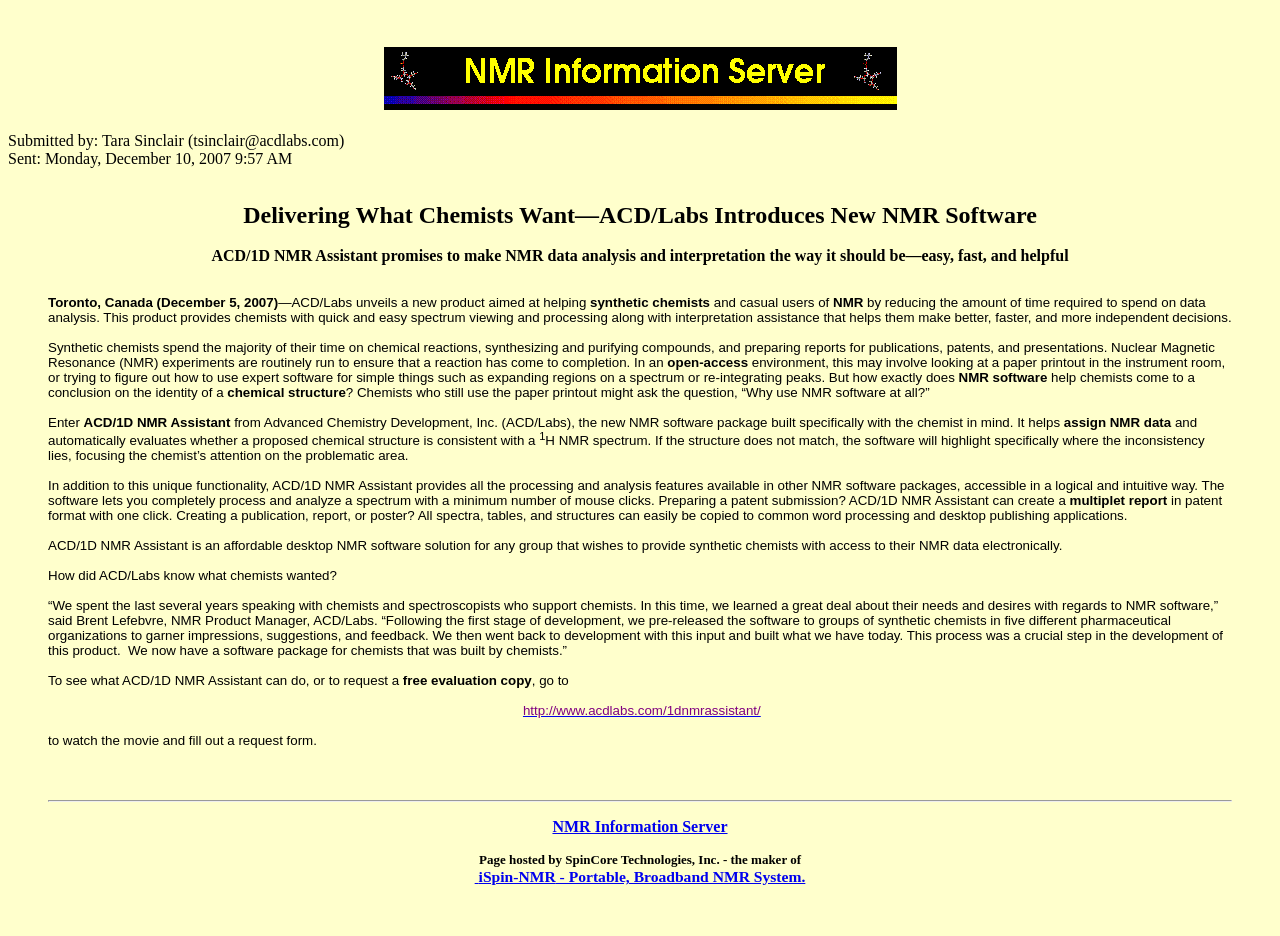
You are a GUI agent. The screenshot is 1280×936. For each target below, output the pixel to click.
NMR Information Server (639, 826)
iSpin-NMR (517, 876)
